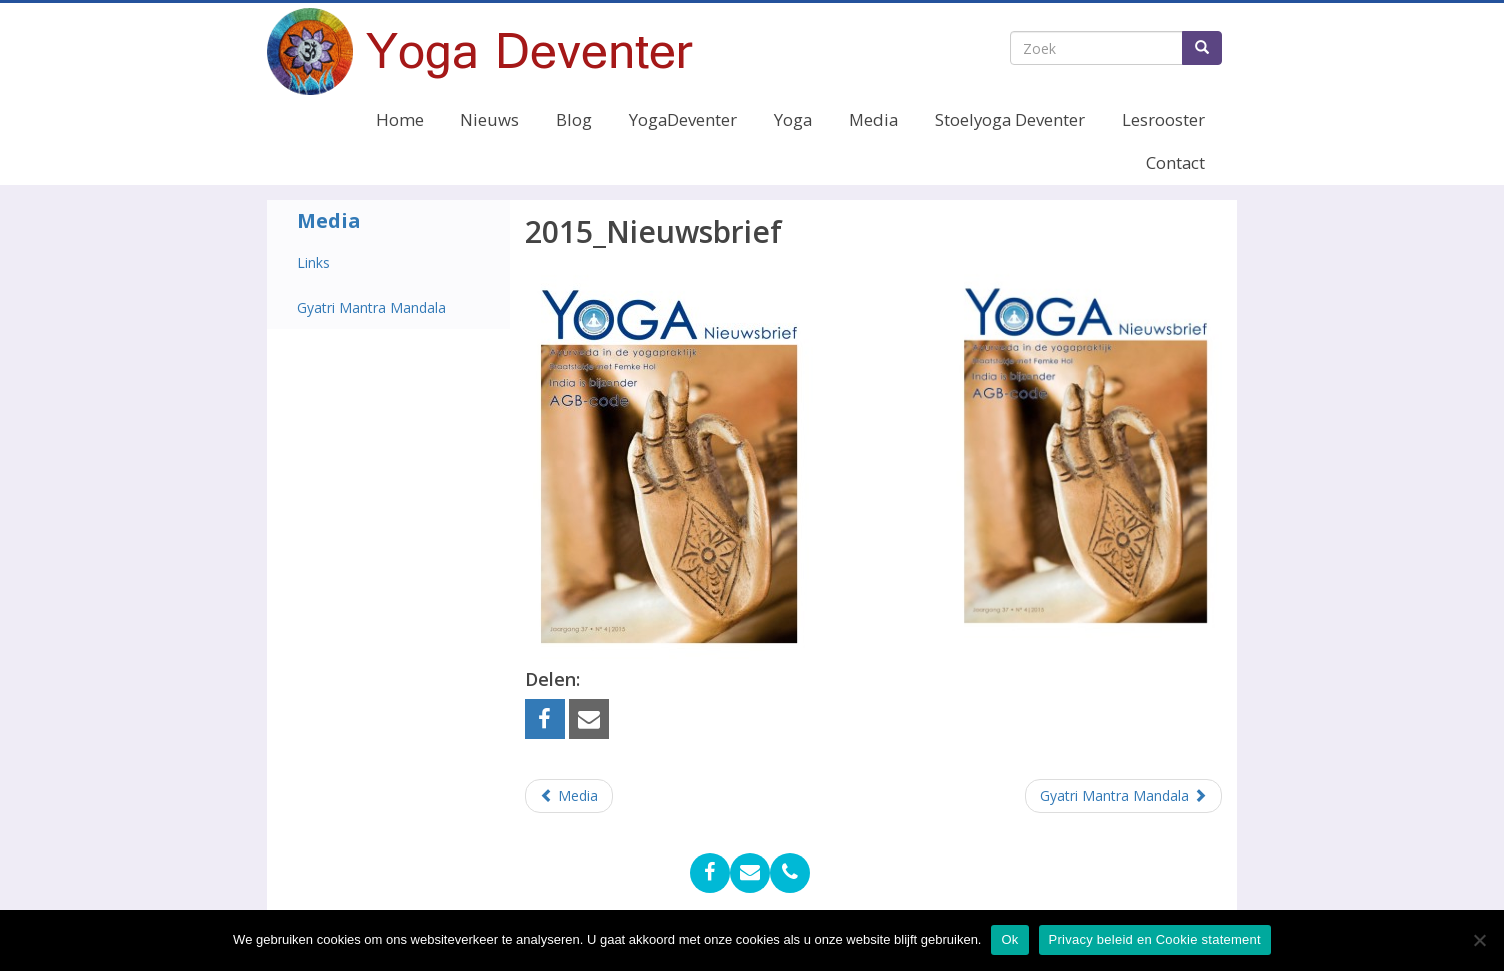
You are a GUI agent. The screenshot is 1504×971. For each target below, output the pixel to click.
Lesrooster (1163, 119)
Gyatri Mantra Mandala (371, 307)
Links (313, 262)
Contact (1175, 162)
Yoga (793, 119)
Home (400, 119)
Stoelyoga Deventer (1010, 119)
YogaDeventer (683, 119)
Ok (1009, 939)
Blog (574, 119)
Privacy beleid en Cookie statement (1155, 939)
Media (873, 119)
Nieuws (489, 119)
